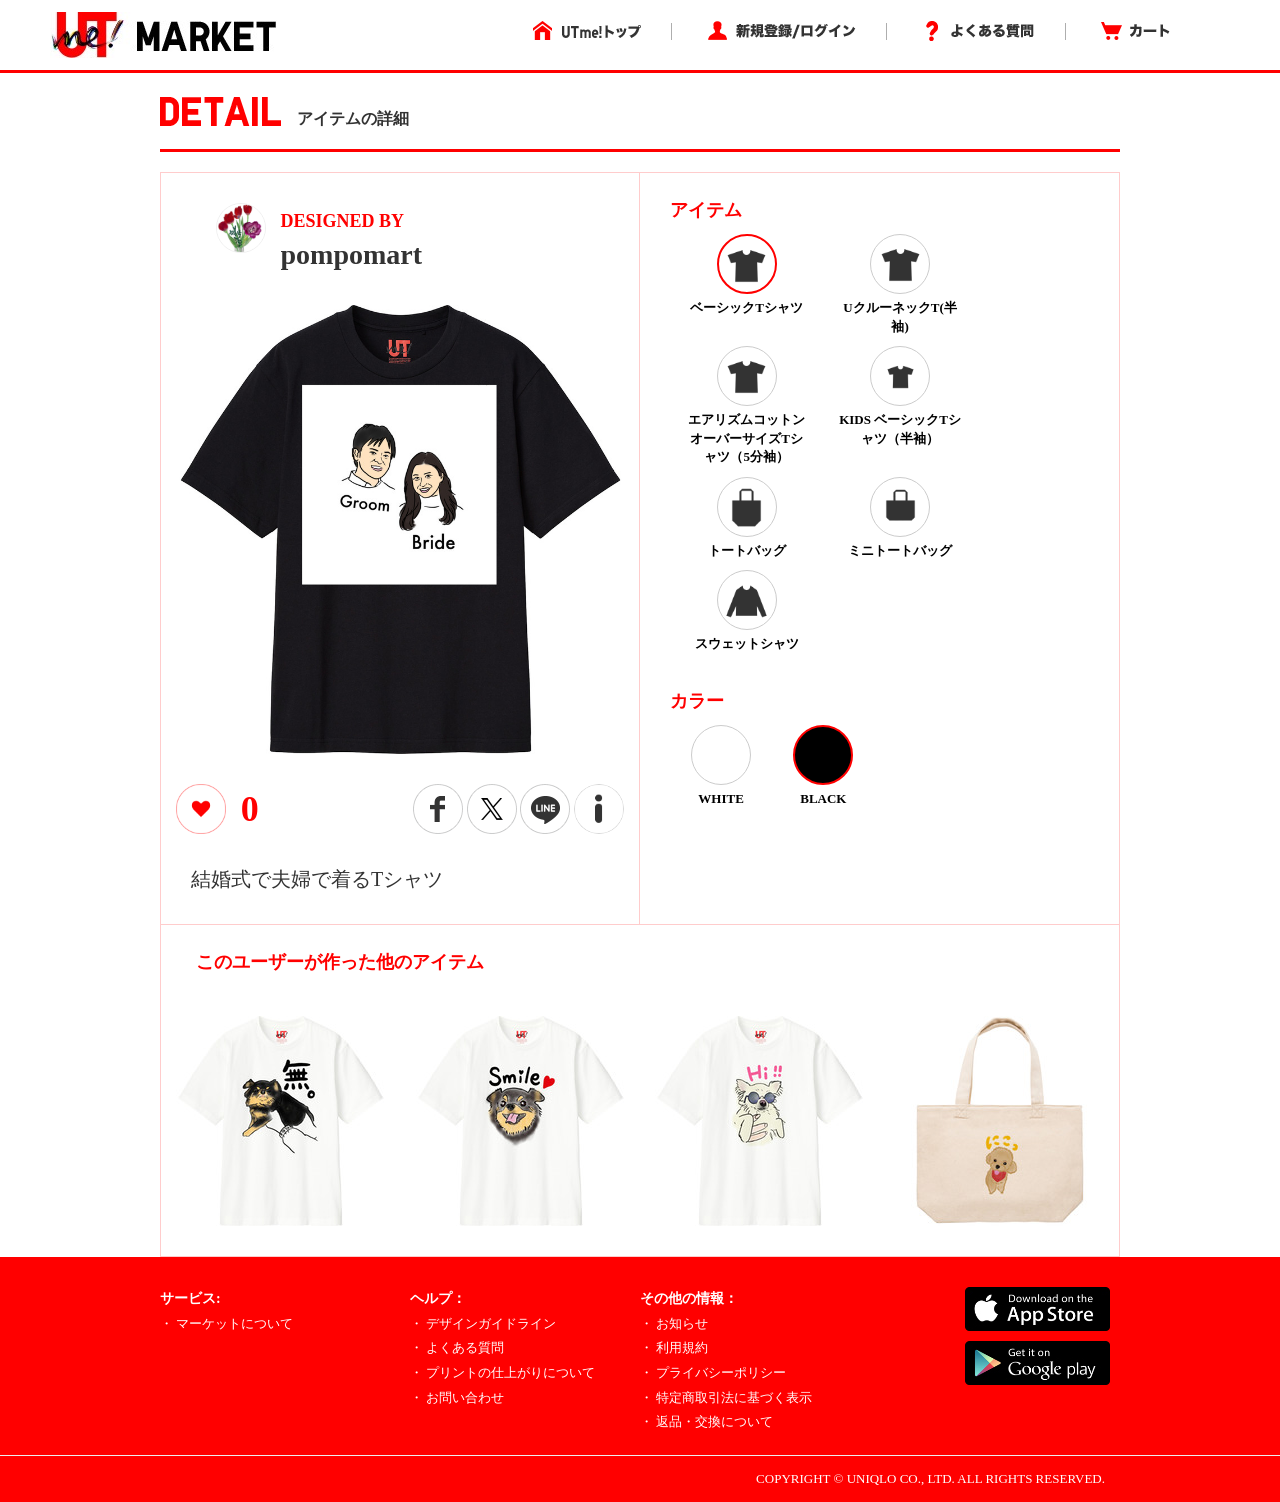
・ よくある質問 (457, 1347)
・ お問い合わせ (457, 1397)
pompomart (352, 254)
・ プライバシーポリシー (713, 1372)
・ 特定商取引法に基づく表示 (726, 1397)
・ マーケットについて (226, 1323)
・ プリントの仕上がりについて (502, 1372)
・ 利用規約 (674, 1347)
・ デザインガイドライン (483, 1323)
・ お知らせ (674, 1323)
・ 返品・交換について (706, 1421)
